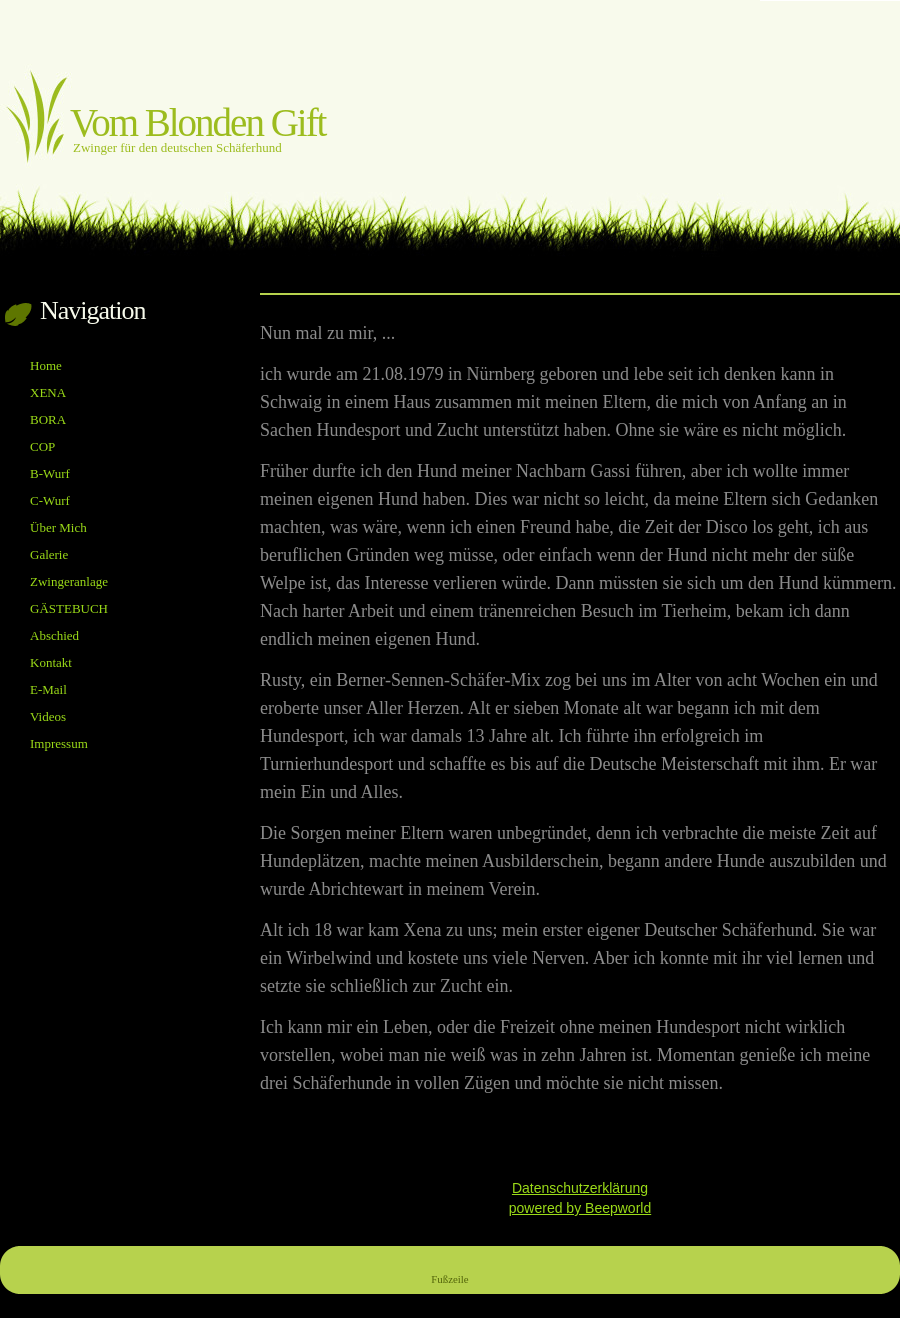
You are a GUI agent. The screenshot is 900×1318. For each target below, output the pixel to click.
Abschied (54, 635)
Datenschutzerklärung (580, 1188)
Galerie (49, 554)
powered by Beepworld (580, 1208)
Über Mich (58, 527)
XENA (48, 392)
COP (42, 446)
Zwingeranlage (69, 581)
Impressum (59, 743)
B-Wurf (50, 473)
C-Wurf (50, 500)
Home (46, 365)
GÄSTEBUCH (69, 608)
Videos (48, 716)
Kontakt (51, 662)
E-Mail (48, 689)
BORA (48, 419)
